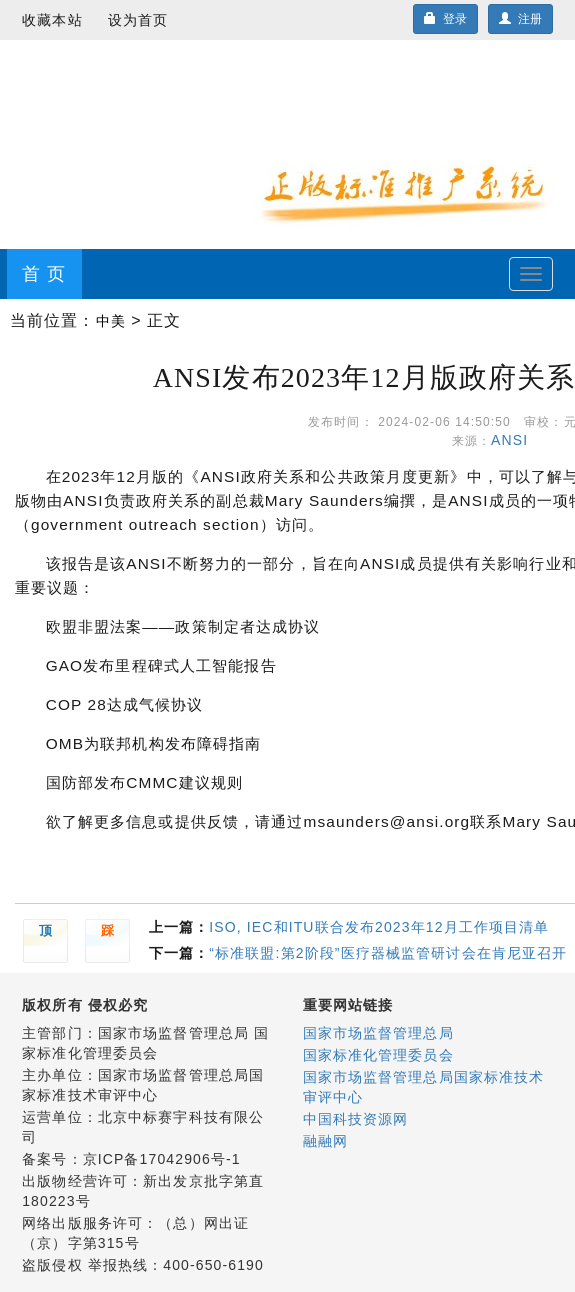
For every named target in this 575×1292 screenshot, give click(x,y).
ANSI (514, 440)
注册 (520, 19)
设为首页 (138, 20)
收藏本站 (52, 20)
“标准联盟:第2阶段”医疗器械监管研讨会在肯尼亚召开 (388, 953)
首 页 (44, 274)
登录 (445, 19)
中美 (111, 321)
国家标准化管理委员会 (378, 1055)
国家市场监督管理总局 (378, 1033)
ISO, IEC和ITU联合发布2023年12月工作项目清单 (379, 927)
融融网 (325, 1141)
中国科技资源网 (356, 1119)
